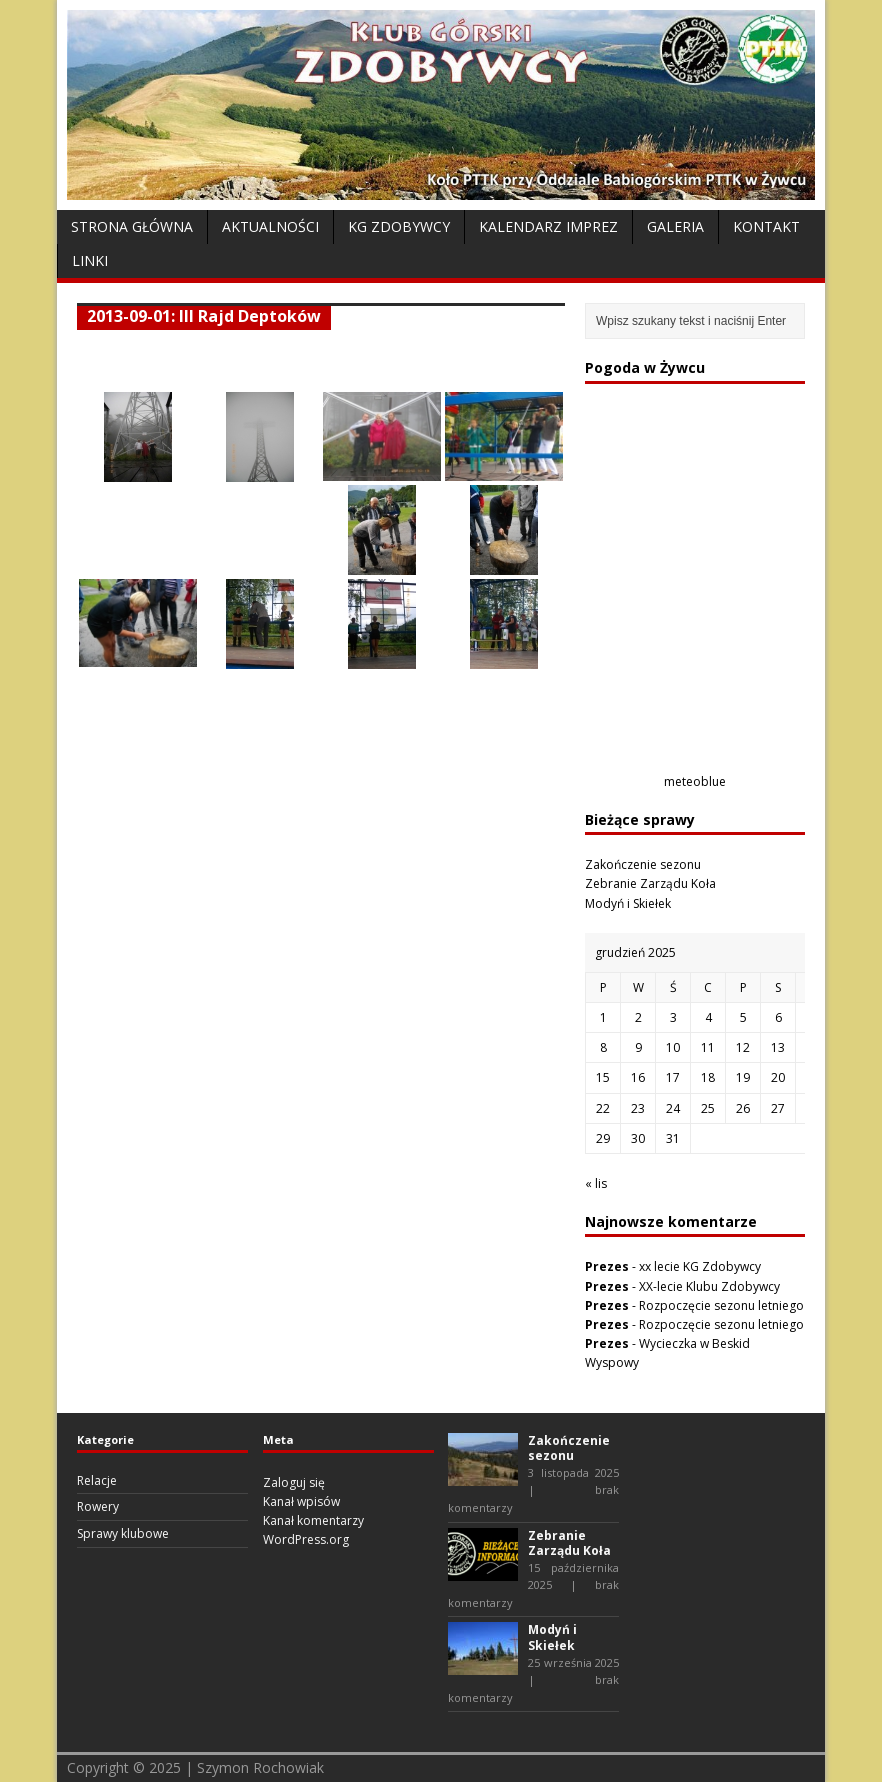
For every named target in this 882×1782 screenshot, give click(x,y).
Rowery (98, 1506)
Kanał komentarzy (313, 1520)
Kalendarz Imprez (548, 226)
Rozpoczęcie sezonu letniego (721, 1305)
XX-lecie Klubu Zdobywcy (709, 1286)
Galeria (675, 226)
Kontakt (766, 226)
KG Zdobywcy (399, 226)
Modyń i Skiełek (628, 903)
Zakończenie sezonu (643, 864)
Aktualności (270, 226)
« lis (596, 1183)
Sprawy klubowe (123, 1533)
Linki (90, 260)
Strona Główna (132, 226)
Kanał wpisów (301, 1501)
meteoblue (695, 781)
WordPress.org (306, 1539)
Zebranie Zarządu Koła (650, 883)
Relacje (97, 1480)
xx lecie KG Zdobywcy (700, 1266)
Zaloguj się (294, 1482)
